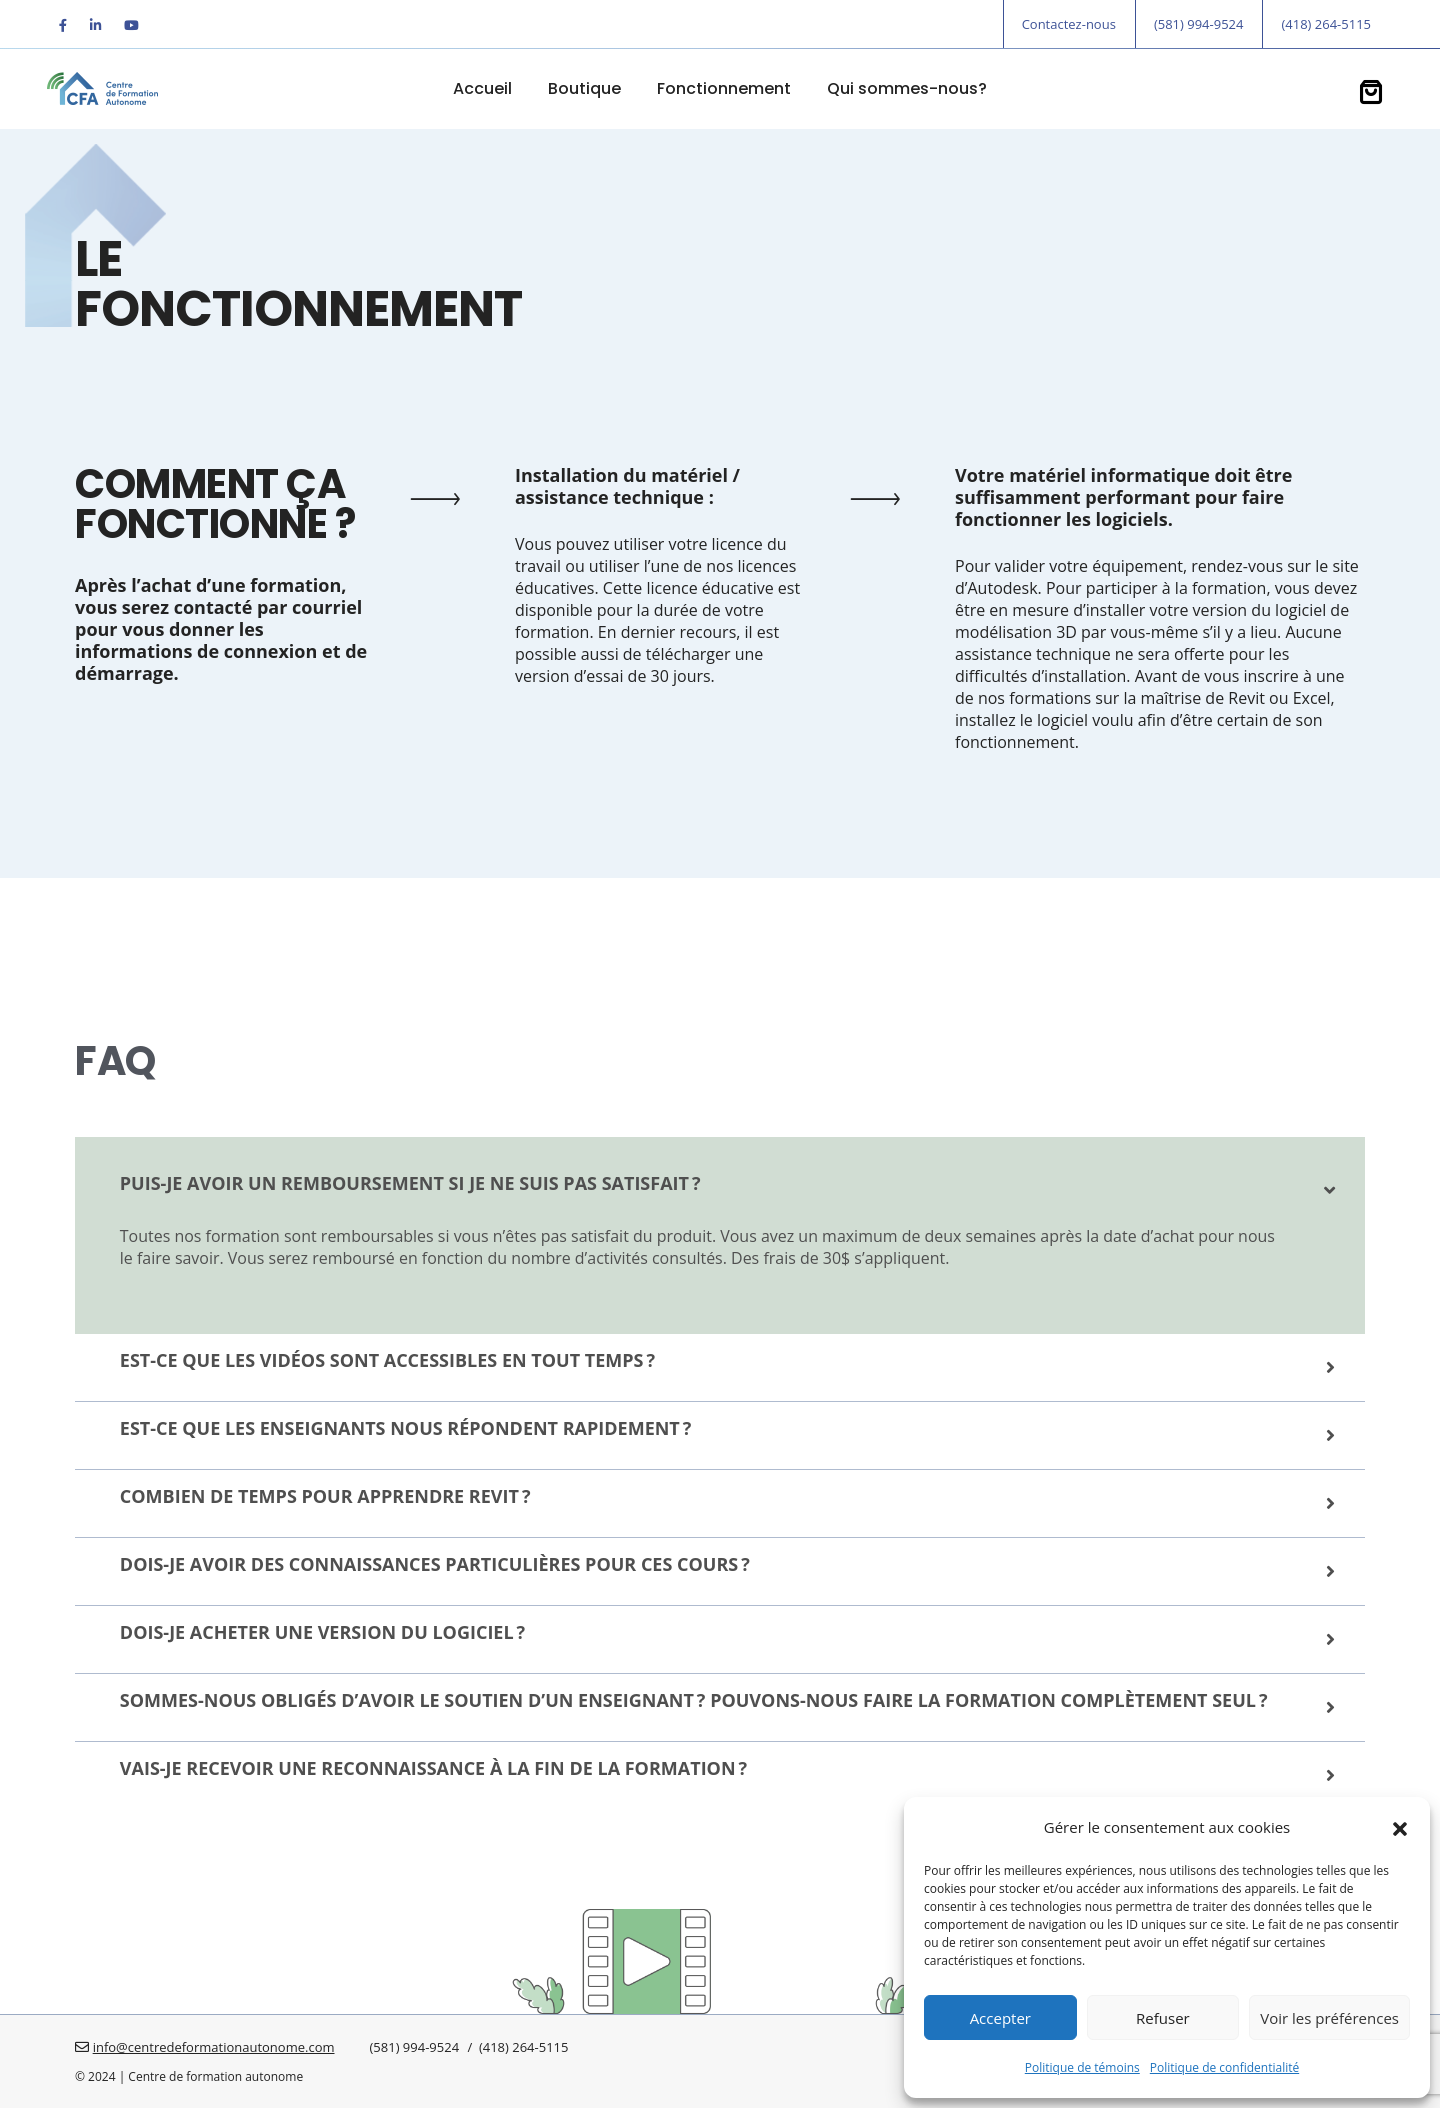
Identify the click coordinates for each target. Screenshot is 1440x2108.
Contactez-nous (1069, 24)
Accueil (482, 88)
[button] (1400, 1827)
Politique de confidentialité (1224, 2067)
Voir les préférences (1329, 2018)
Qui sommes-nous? (907, 88)
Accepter (1000, 2018)
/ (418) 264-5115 (516, 2047)
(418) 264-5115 (1326, 24)
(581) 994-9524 (1199, 24)
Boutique (584, 88)
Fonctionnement (724, 88)
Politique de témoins (1082, 2067)
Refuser (1163, 2018)
